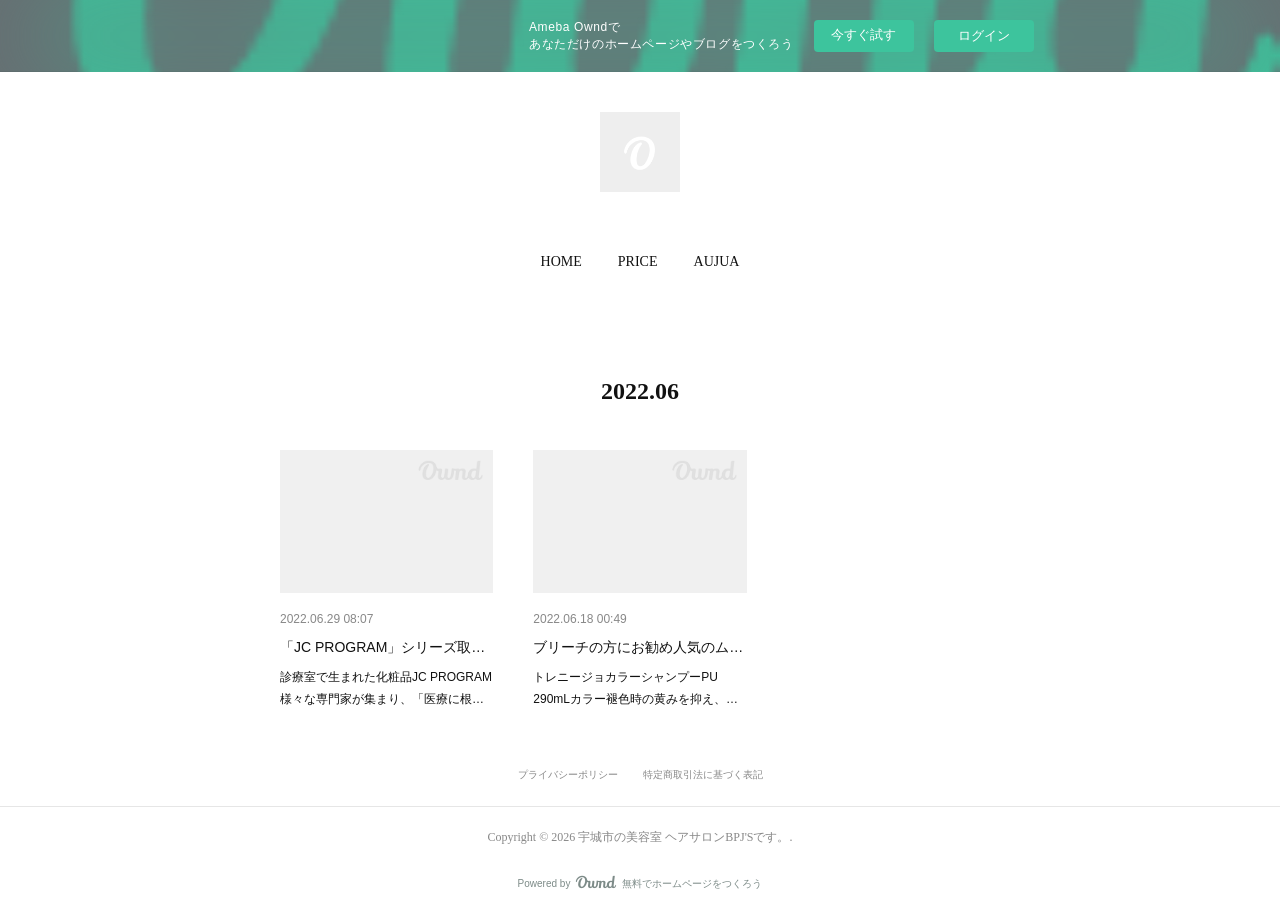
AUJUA (717, 261)
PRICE (638, 261)
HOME (561, 261)
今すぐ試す (863, 34)
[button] (561, 262)
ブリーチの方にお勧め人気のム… (638, 647)
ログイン (984, 35)
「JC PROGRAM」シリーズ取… (382, 647)
